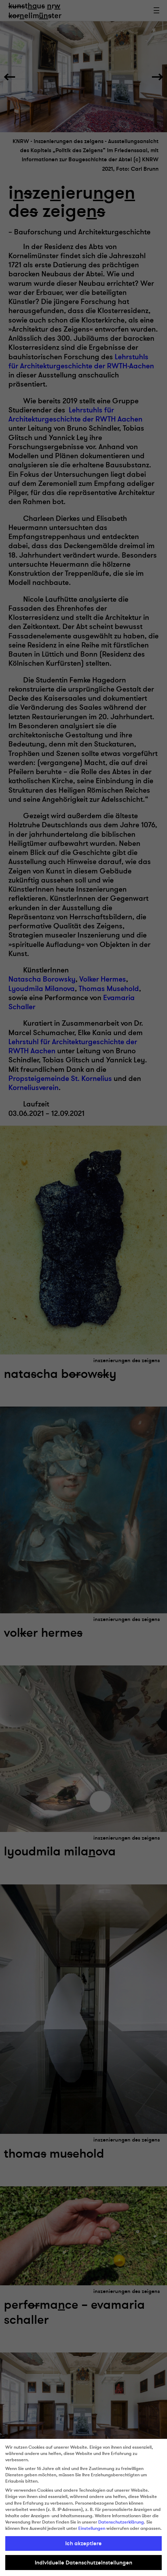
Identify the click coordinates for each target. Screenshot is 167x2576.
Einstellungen (91, 2528)
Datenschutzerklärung (121, 2522)
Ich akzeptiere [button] (83, 2543)
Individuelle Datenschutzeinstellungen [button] (83, 2563)
